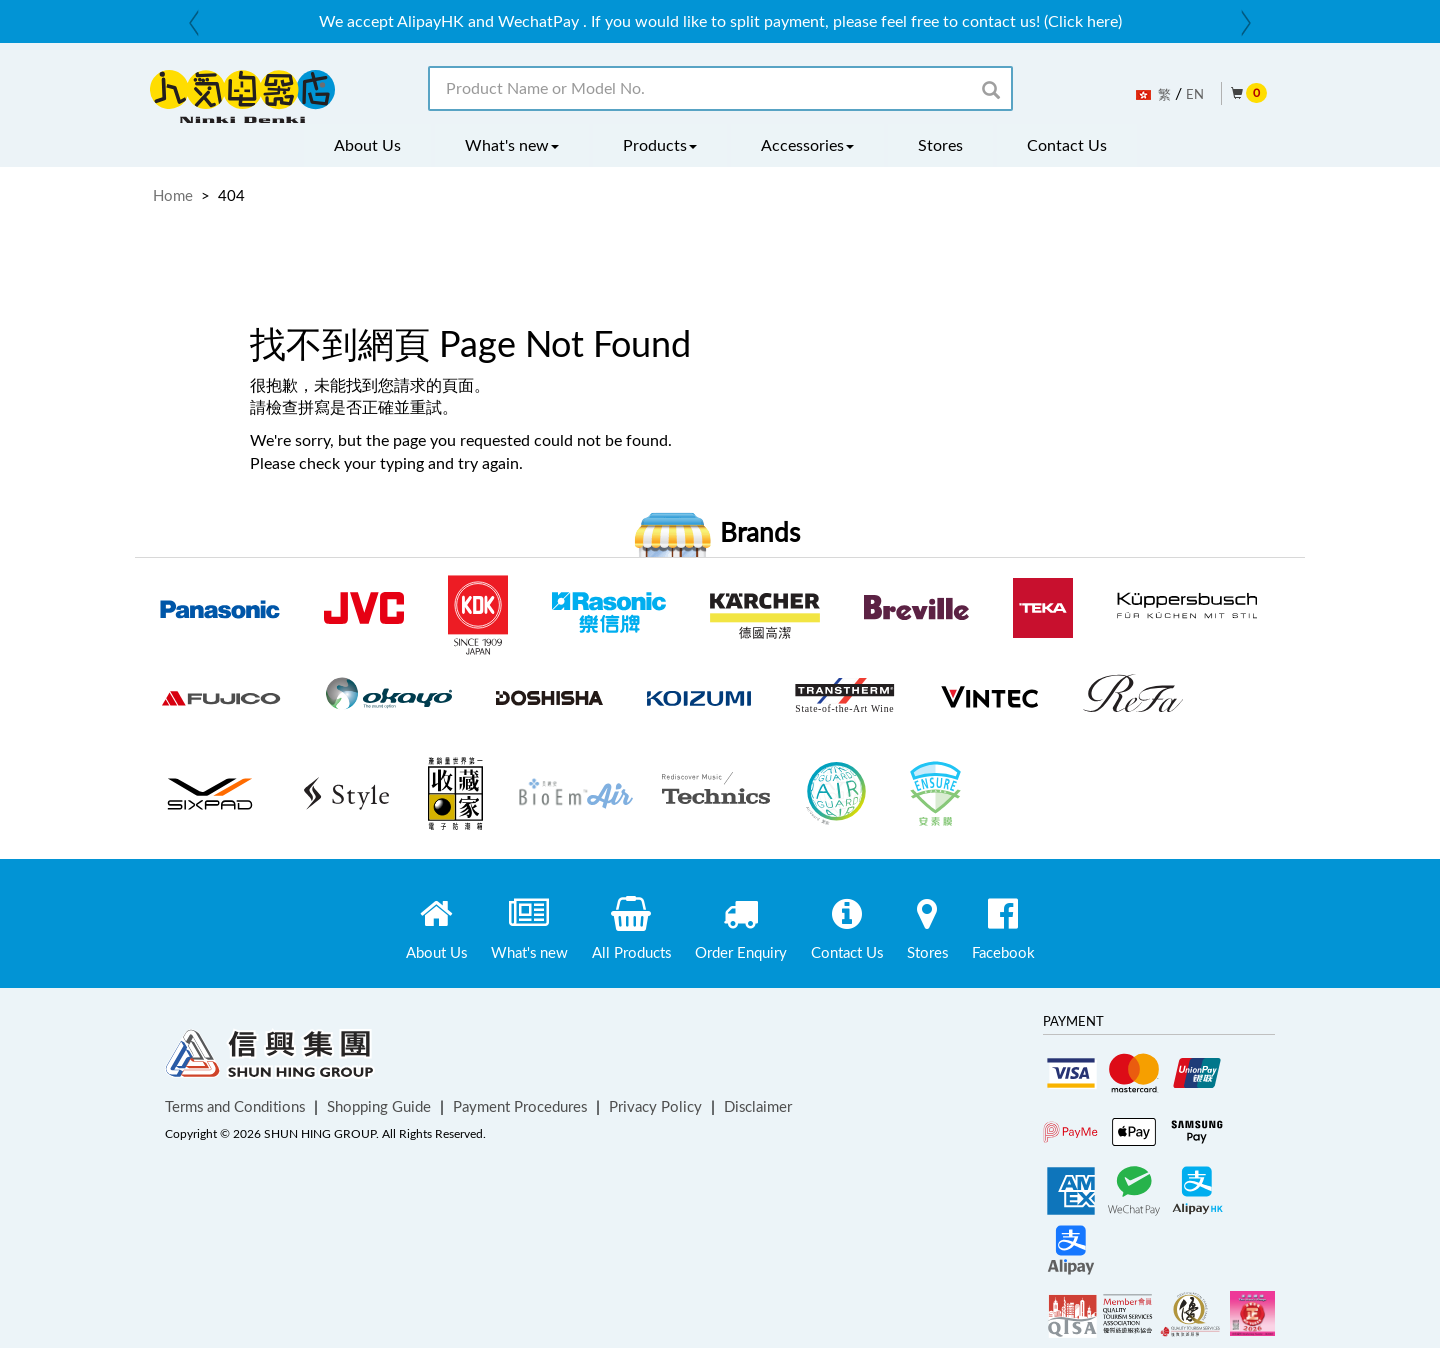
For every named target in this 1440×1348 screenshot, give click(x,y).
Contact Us (1067, 145)
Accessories (807, 145)
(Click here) (1083, 21)
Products (660, 145)
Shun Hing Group (270, 1058)
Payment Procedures (520, 1106)
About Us (367, 145)
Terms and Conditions (235, 1106)
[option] (720, 21)
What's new (512, 145)
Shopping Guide (379, 1106)
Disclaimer (758, 1106)
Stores (940, 145)
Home (173, 195)
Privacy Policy (655, 1106)
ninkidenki (242, 96)
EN (1195, 94)
